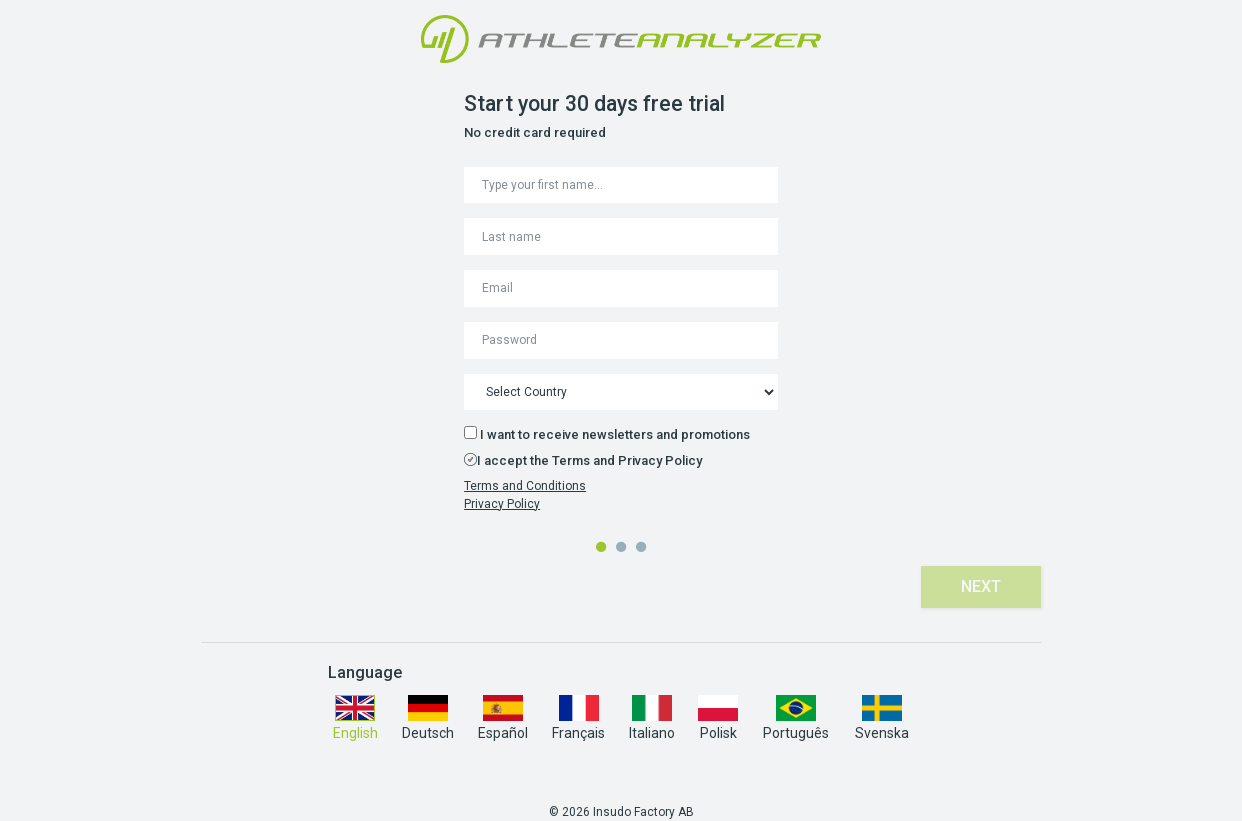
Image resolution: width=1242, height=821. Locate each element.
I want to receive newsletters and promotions (607, 434)
